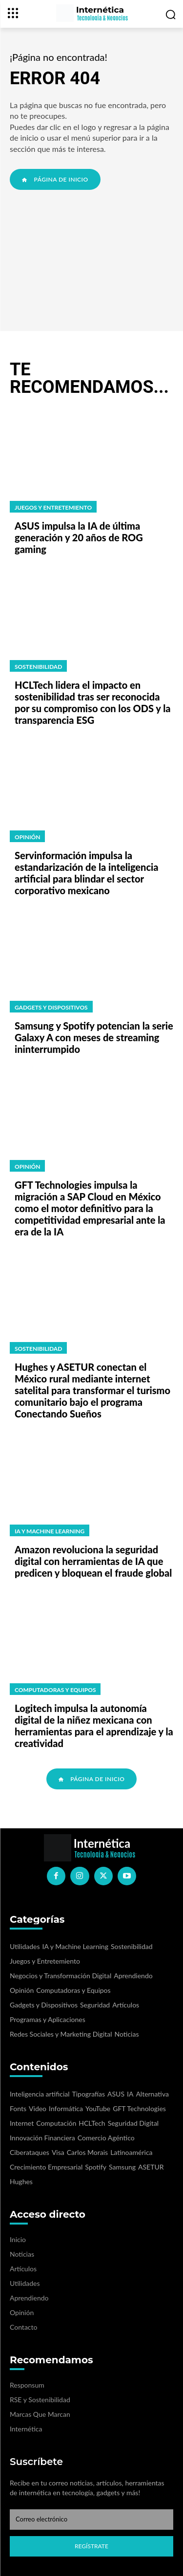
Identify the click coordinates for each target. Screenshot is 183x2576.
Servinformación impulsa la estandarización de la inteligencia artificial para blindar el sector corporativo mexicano (87, 872)
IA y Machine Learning (49, 1531)
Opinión (27, 837)
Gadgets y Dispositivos (51, 1007)
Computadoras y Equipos (55, 1689)
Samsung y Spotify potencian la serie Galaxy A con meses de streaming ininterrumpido (94, 1037)
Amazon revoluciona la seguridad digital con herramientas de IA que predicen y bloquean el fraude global (93, 1561)
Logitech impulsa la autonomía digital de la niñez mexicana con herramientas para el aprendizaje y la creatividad (94, 1725)
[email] (91, 2519)
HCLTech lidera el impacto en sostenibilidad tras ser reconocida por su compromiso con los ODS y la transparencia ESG (92, 702)
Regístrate (91, 2546)
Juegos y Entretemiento (53, 507)
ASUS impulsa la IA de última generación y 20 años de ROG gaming (79, 537)
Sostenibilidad (38, 666)
